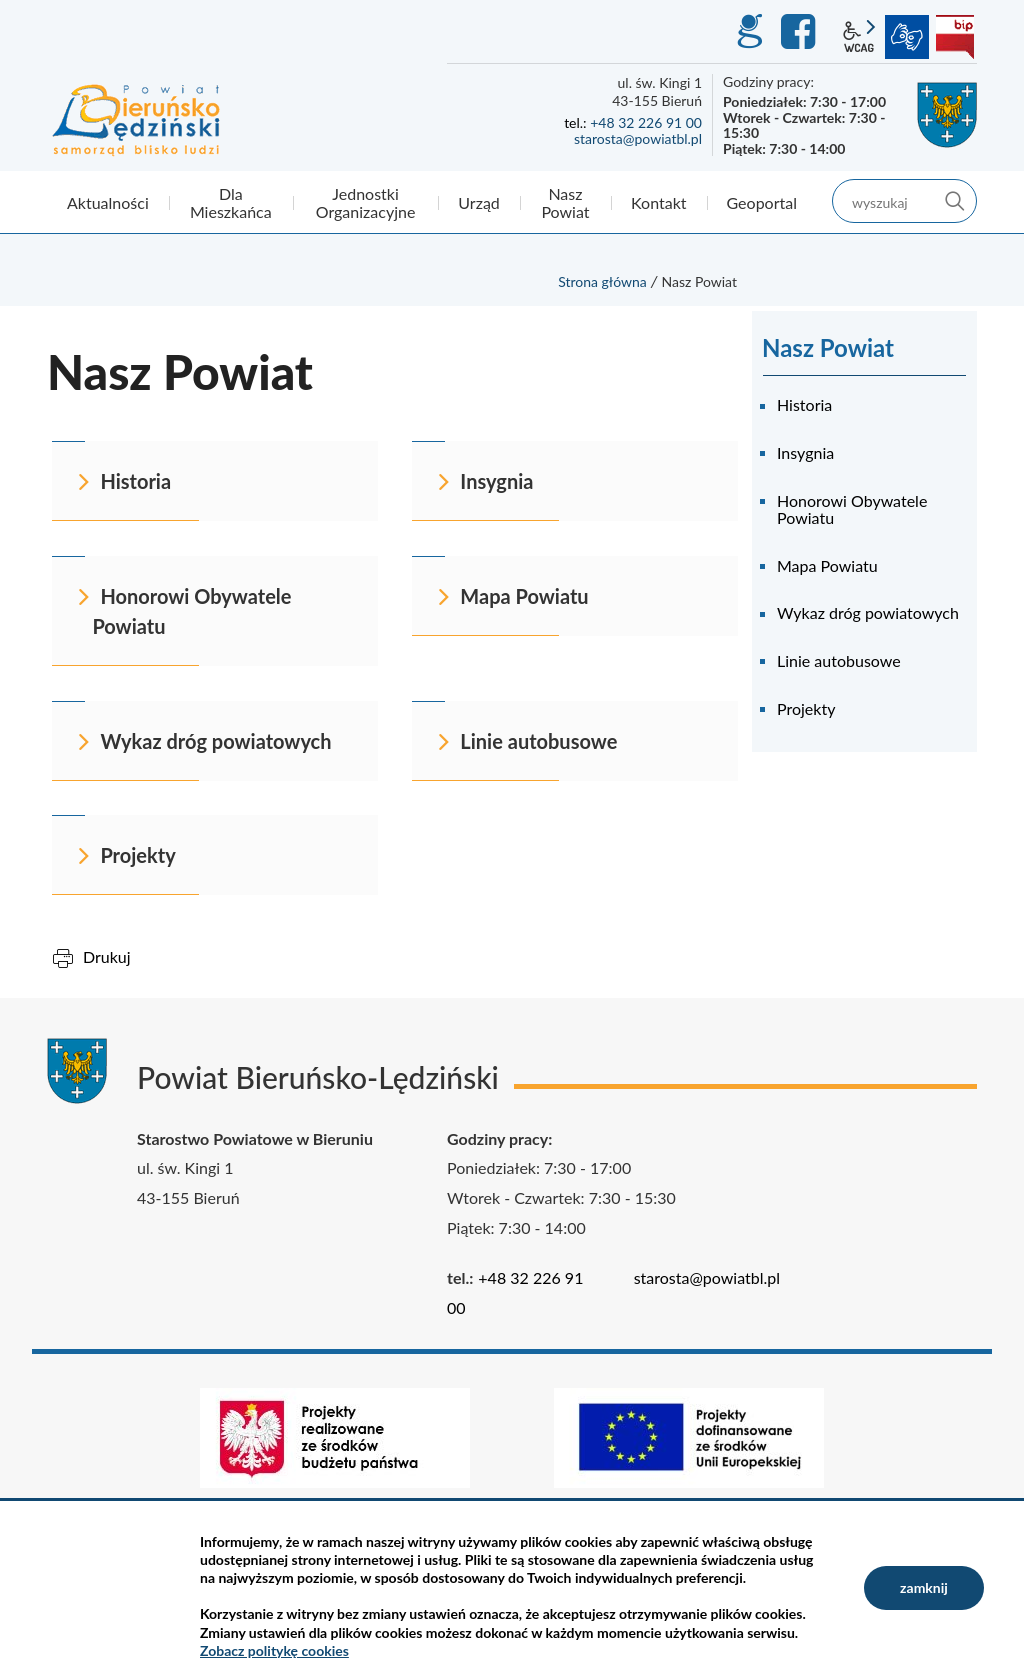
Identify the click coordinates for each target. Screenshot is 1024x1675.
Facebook (801, 32)
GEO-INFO (749, 32)
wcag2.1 (859, 37)
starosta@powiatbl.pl (638, 138)
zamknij (924, 1587)
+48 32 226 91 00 (646, 122)
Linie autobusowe (839, 660)
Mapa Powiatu (827, 565)
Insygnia (805, 452)
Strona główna (602, 281)
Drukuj (107, 956)
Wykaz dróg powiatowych (868, 612)
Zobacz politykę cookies (274, 1650)
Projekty (806, 708)
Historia (804, 404)
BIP (955, 37)
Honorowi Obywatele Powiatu (852, 509)
